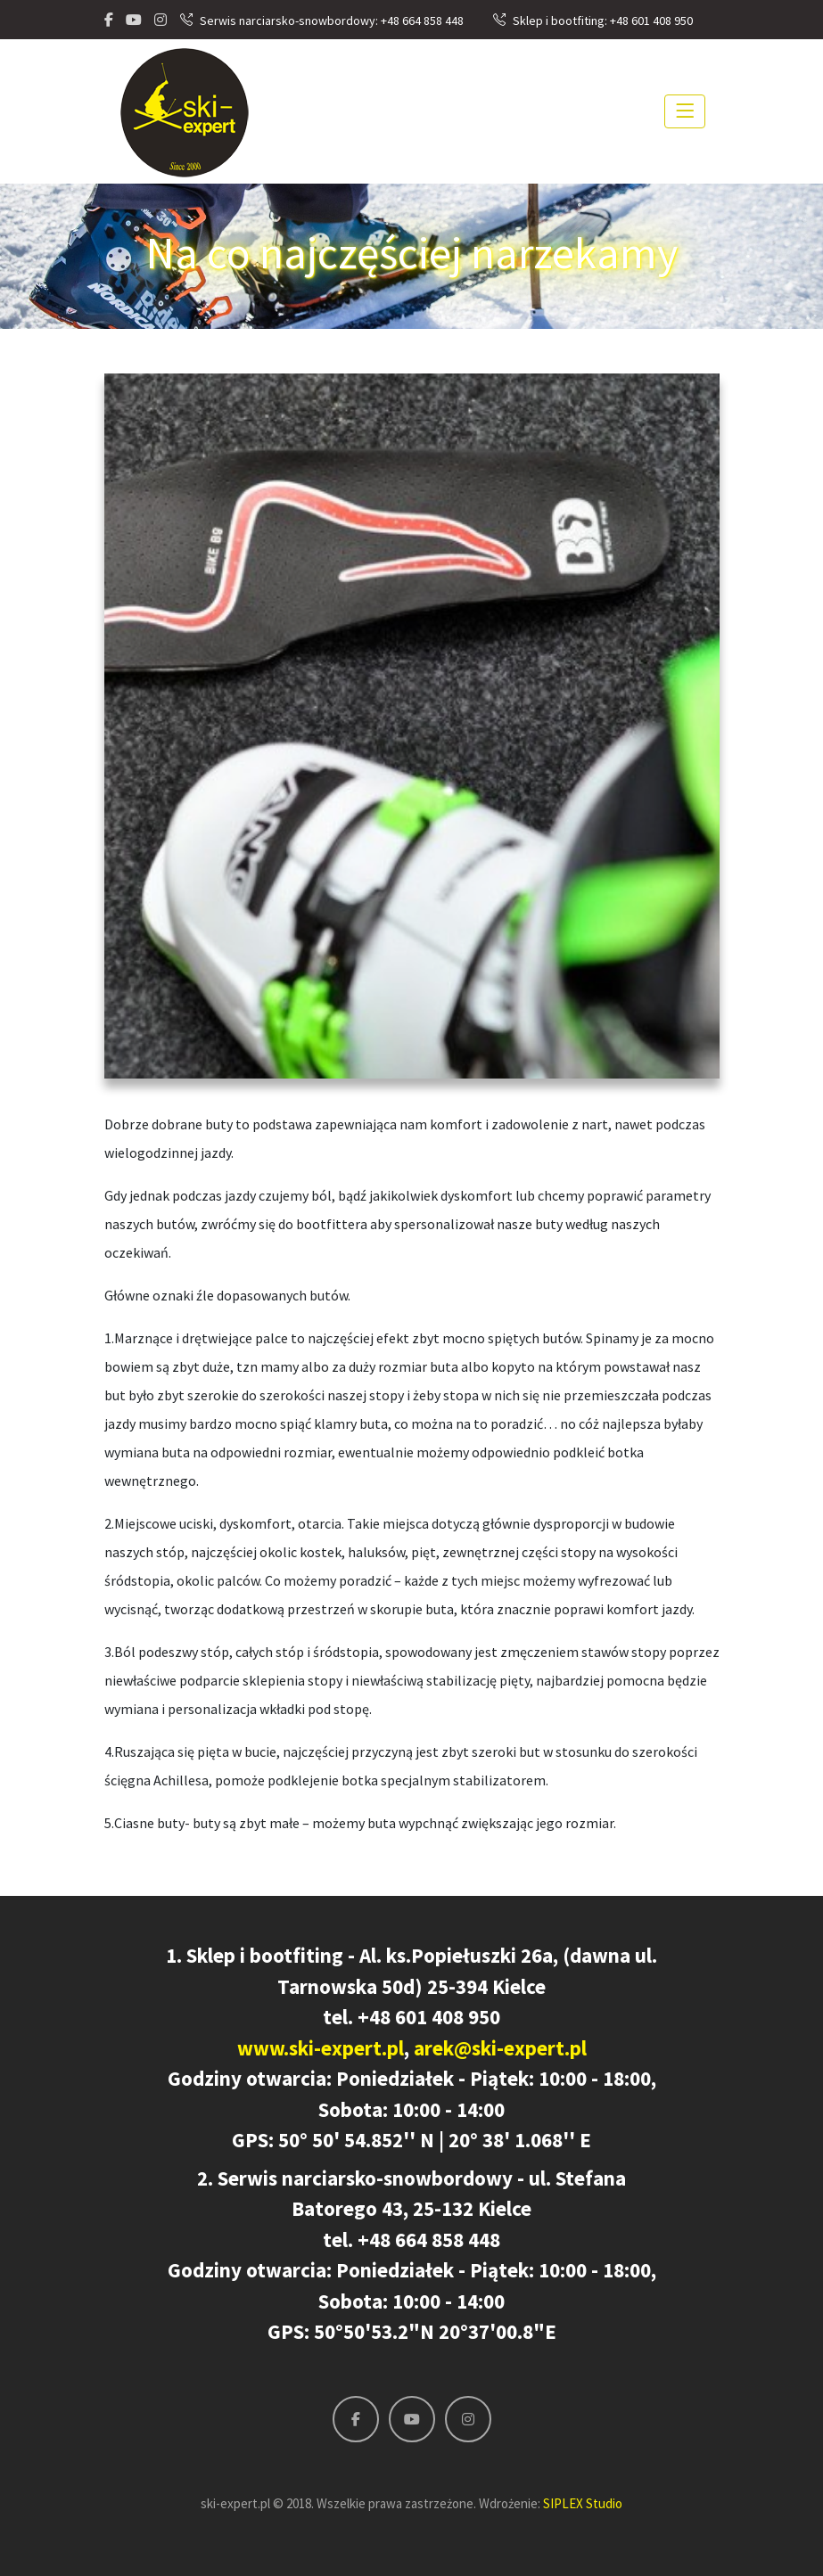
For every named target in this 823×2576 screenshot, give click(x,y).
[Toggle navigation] (684, 111)
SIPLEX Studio (582, 2503)
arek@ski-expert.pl (500, 2048)
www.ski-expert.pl (320, 2048)
